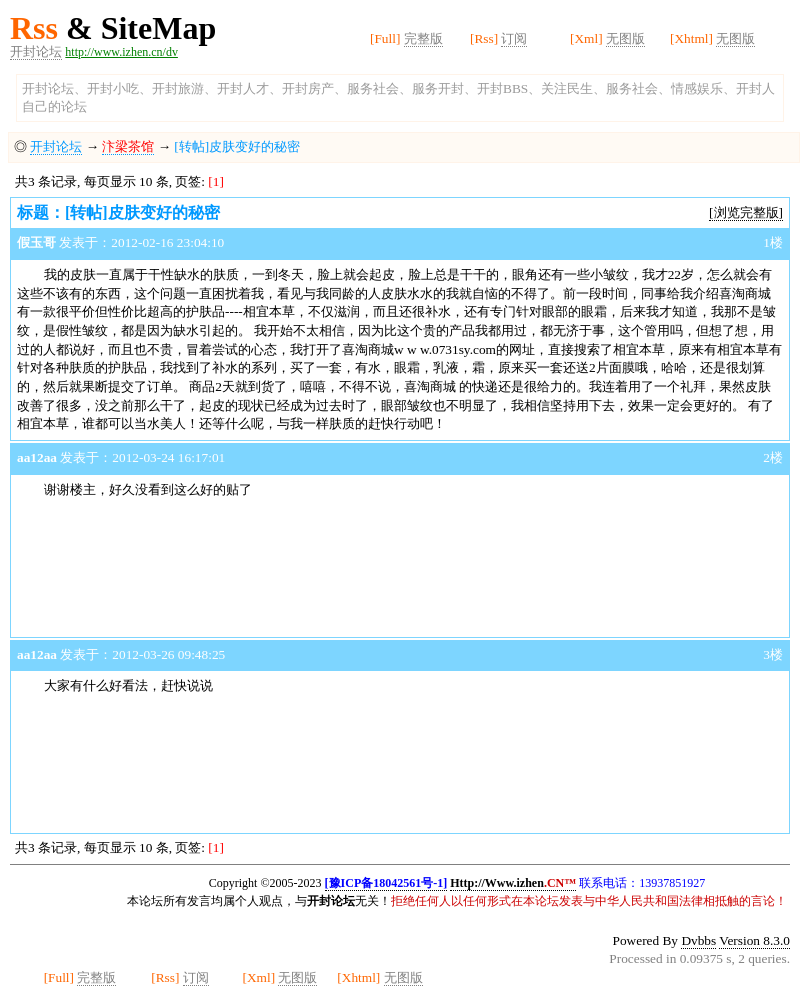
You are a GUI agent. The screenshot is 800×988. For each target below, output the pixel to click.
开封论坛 (36, 51)
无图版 (625, 38)
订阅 (514, 38)
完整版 (423, 38)
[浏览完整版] (746, 212)
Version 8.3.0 (754, 940)
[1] (216, 181)
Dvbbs (698, 940)
